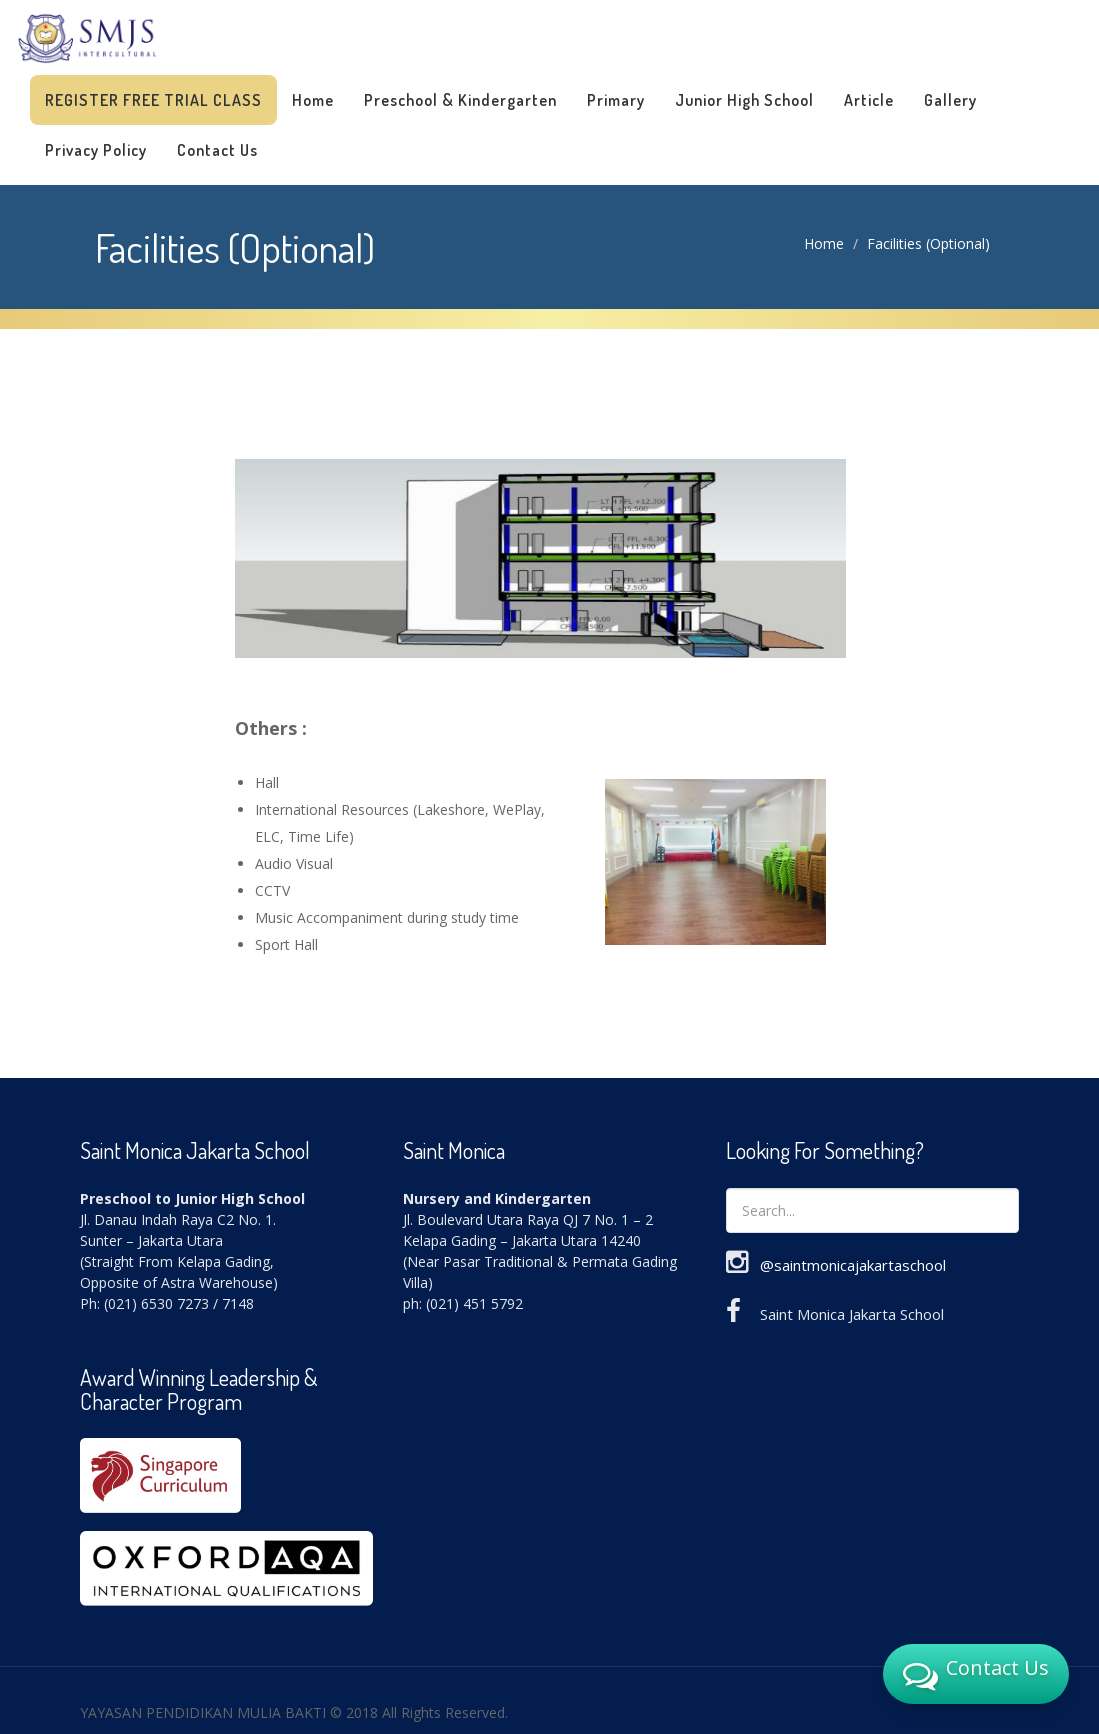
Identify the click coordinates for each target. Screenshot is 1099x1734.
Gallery (950, 100)
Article (869, 100)
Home (313, 100)
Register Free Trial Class (153, 100)
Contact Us (217, 150)
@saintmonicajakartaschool (853, 1265)
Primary (616, 100)
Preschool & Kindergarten (460, 100)
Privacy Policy (96, 150)
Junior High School (744, 100)
